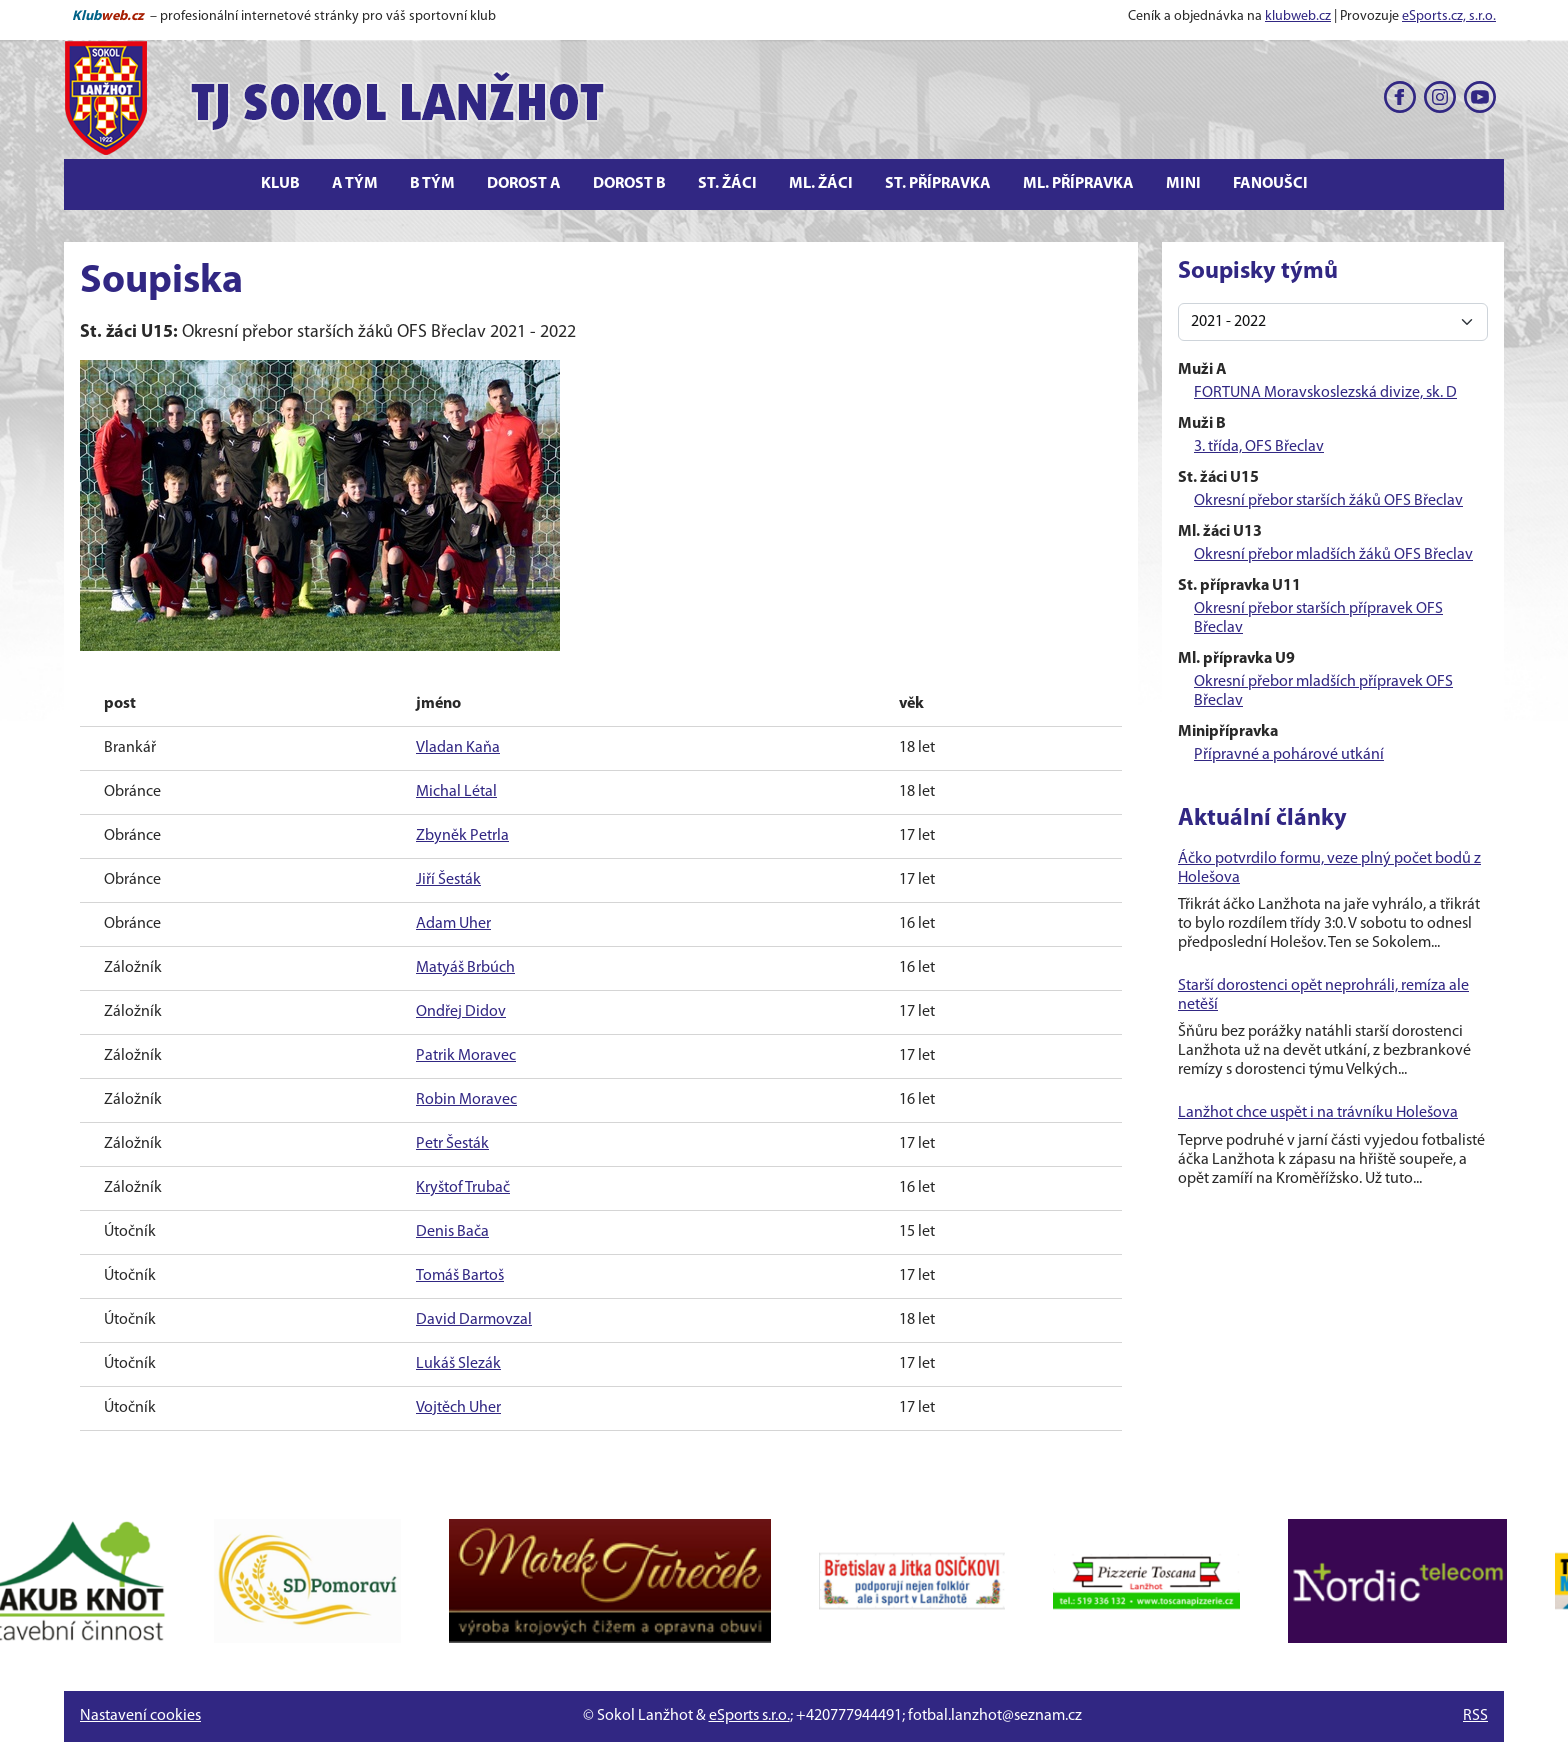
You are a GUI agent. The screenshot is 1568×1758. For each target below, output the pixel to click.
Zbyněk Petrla (462, 836)
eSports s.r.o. (749, 1716)
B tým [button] (432, 184)
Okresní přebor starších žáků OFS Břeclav (1328, 501)
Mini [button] (1183, 184)
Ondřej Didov (461, 1012)
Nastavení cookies (140, 1716)
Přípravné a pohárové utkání (1289, 755)
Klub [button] (280, 184)
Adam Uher (453, 924)
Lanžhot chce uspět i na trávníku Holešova (1318, 1113)
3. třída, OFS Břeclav (1259, 447)
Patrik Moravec (466, 1056)
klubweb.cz (1298, 16)
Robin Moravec (466, 1100)
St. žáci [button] (727, 184)
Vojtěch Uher (458, 1408)
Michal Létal (456, 792)
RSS (1475, 1716)
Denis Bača (452, 1232)
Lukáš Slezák (458, 1364)
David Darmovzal (474, 1320)
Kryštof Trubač (463, 1188)
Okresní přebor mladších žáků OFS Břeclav (1333, 555)
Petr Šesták (452, 1144)
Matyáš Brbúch (465, 968)
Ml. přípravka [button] (1078, 184)
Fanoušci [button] (1270, 184)
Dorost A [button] (524, 184)
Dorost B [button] (629, 184)
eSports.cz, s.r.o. (1449, 16)
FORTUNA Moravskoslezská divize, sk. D (1325, 393)
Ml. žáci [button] (821, 184)
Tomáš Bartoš (460, 1276)
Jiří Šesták (448, 880)
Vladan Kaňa (458, 748)
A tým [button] (355, 184)
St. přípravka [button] (938, 184)
